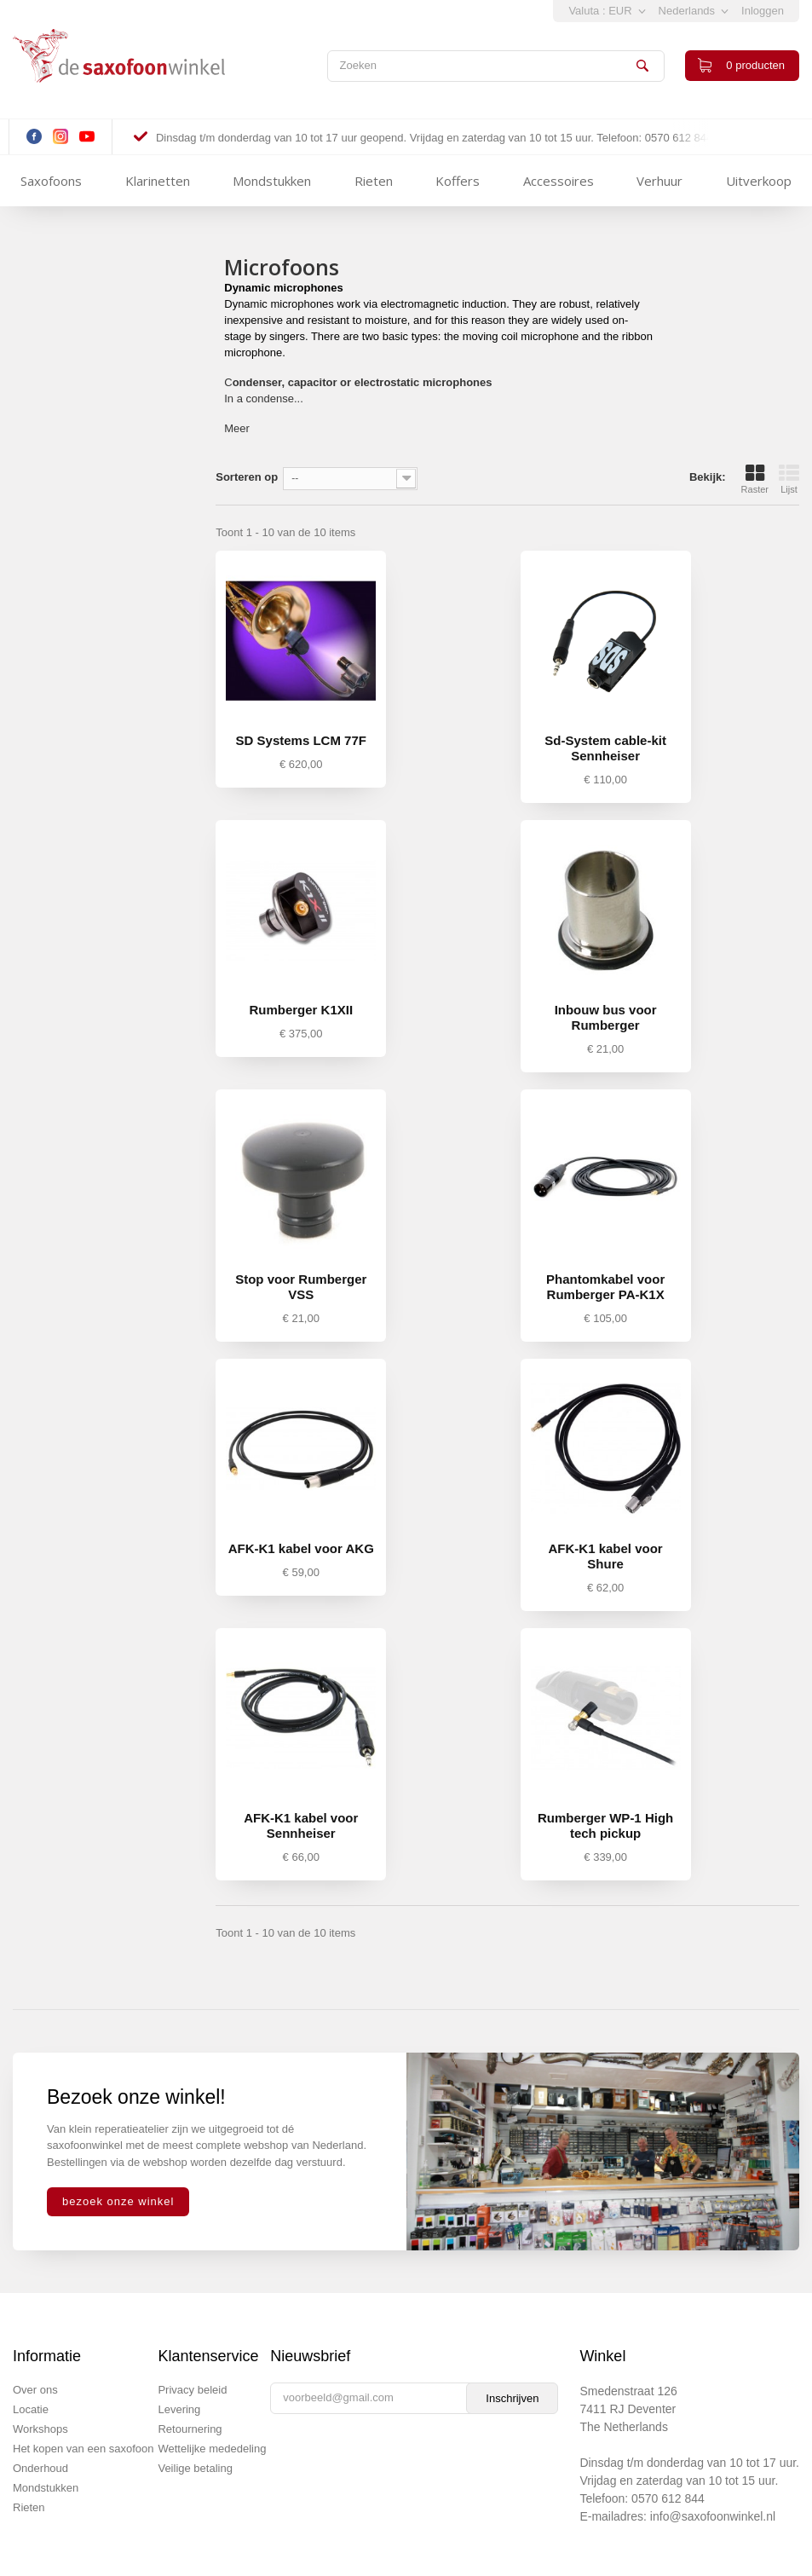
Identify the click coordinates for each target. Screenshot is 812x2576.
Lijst (789, 479)
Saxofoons (51, 180)
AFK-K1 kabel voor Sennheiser (301, 1825)
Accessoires (558, 180)
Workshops (40, 2429)
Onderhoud (40, 2468)
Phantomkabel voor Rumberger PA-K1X (605, 1287)
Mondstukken (272, 180)
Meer (237, 428)
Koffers (457, 180)
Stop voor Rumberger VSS (300, 1287)
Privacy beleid (192, 2389)
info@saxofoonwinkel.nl (712, 2516)
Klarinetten (157, 180)
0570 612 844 (668, 2498)
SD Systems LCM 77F (301, 740)
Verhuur (659, 180)
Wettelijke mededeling (212, 2448)
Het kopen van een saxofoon (83, 2448)
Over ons (35, 2389)
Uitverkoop (759, 180)
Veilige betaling (195, 2468)
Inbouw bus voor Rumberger (606, 1017)
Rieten (373, 180)
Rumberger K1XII (301, 1009)
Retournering (190, 2429)
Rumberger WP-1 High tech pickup (605, 1825)
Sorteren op (247, 477)
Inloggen (762, 10)
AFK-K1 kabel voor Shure (606, 1556)
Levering (179, 2409)
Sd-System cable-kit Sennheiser (605, 748)
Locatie (31, 2409)
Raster (755, 479)
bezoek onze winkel (118, 2201)
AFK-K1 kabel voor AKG (301, 1548)
